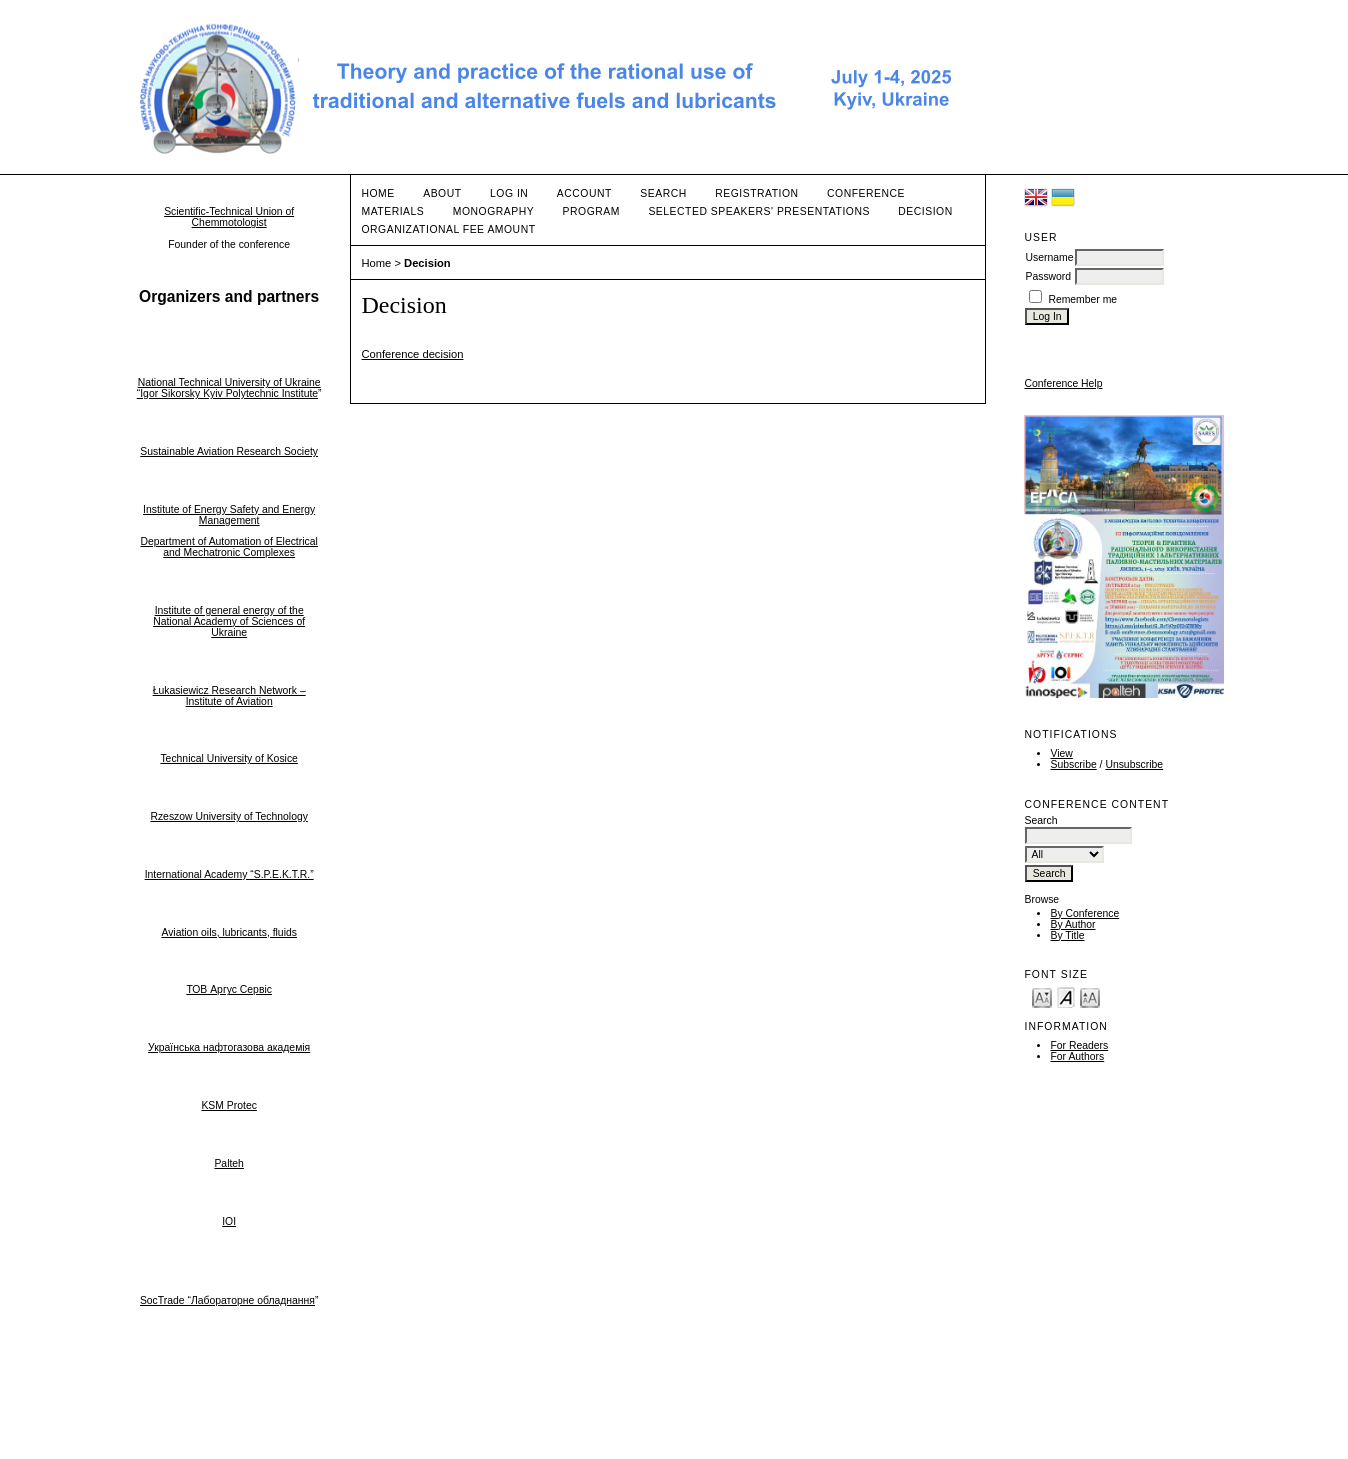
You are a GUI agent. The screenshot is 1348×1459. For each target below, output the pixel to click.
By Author (1072, 924)
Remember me (1082, 299)
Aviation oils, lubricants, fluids (229, 932)
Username (1049, 257)
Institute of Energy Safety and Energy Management (229, 515)
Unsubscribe (1134, 764)
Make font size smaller (1042, 996)
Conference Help (1063, 383)
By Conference (1084, 913)
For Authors (1077, 1056)
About (442, 193)
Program (591, 211)
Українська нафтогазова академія (229, 1047)
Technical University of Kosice (228, 758)
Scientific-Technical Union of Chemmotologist (229, 217)
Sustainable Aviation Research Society (229, 451)
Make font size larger (1090, 996)
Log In (509, 193)
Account (584, 193)
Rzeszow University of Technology (228, 816)
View (1061, 753)
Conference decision (412, 354)
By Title (1067, 935)
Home (377, 193)
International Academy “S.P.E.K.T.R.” (229, 874)
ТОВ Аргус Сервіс (229, 989)
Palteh (228, 1163)
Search (663, 193)
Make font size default (1066, 996)
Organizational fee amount (448, 229)
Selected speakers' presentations (758, 211)
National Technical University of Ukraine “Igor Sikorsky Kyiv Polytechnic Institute (229, 388)
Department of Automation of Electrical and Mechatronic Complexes (229, 547)
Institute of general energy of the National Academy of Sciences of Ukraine (229, 621)
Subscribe (1073, 764)
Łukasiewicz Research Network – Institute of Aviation (229, 696)
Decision (925, 211)
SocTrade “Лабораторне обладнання (227, 1300)
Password (1048, 276)
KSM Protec (228, 1105)
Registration (756, 193)
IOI (229, 1221)
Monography (493, 211)
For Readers (1079, 1045)
